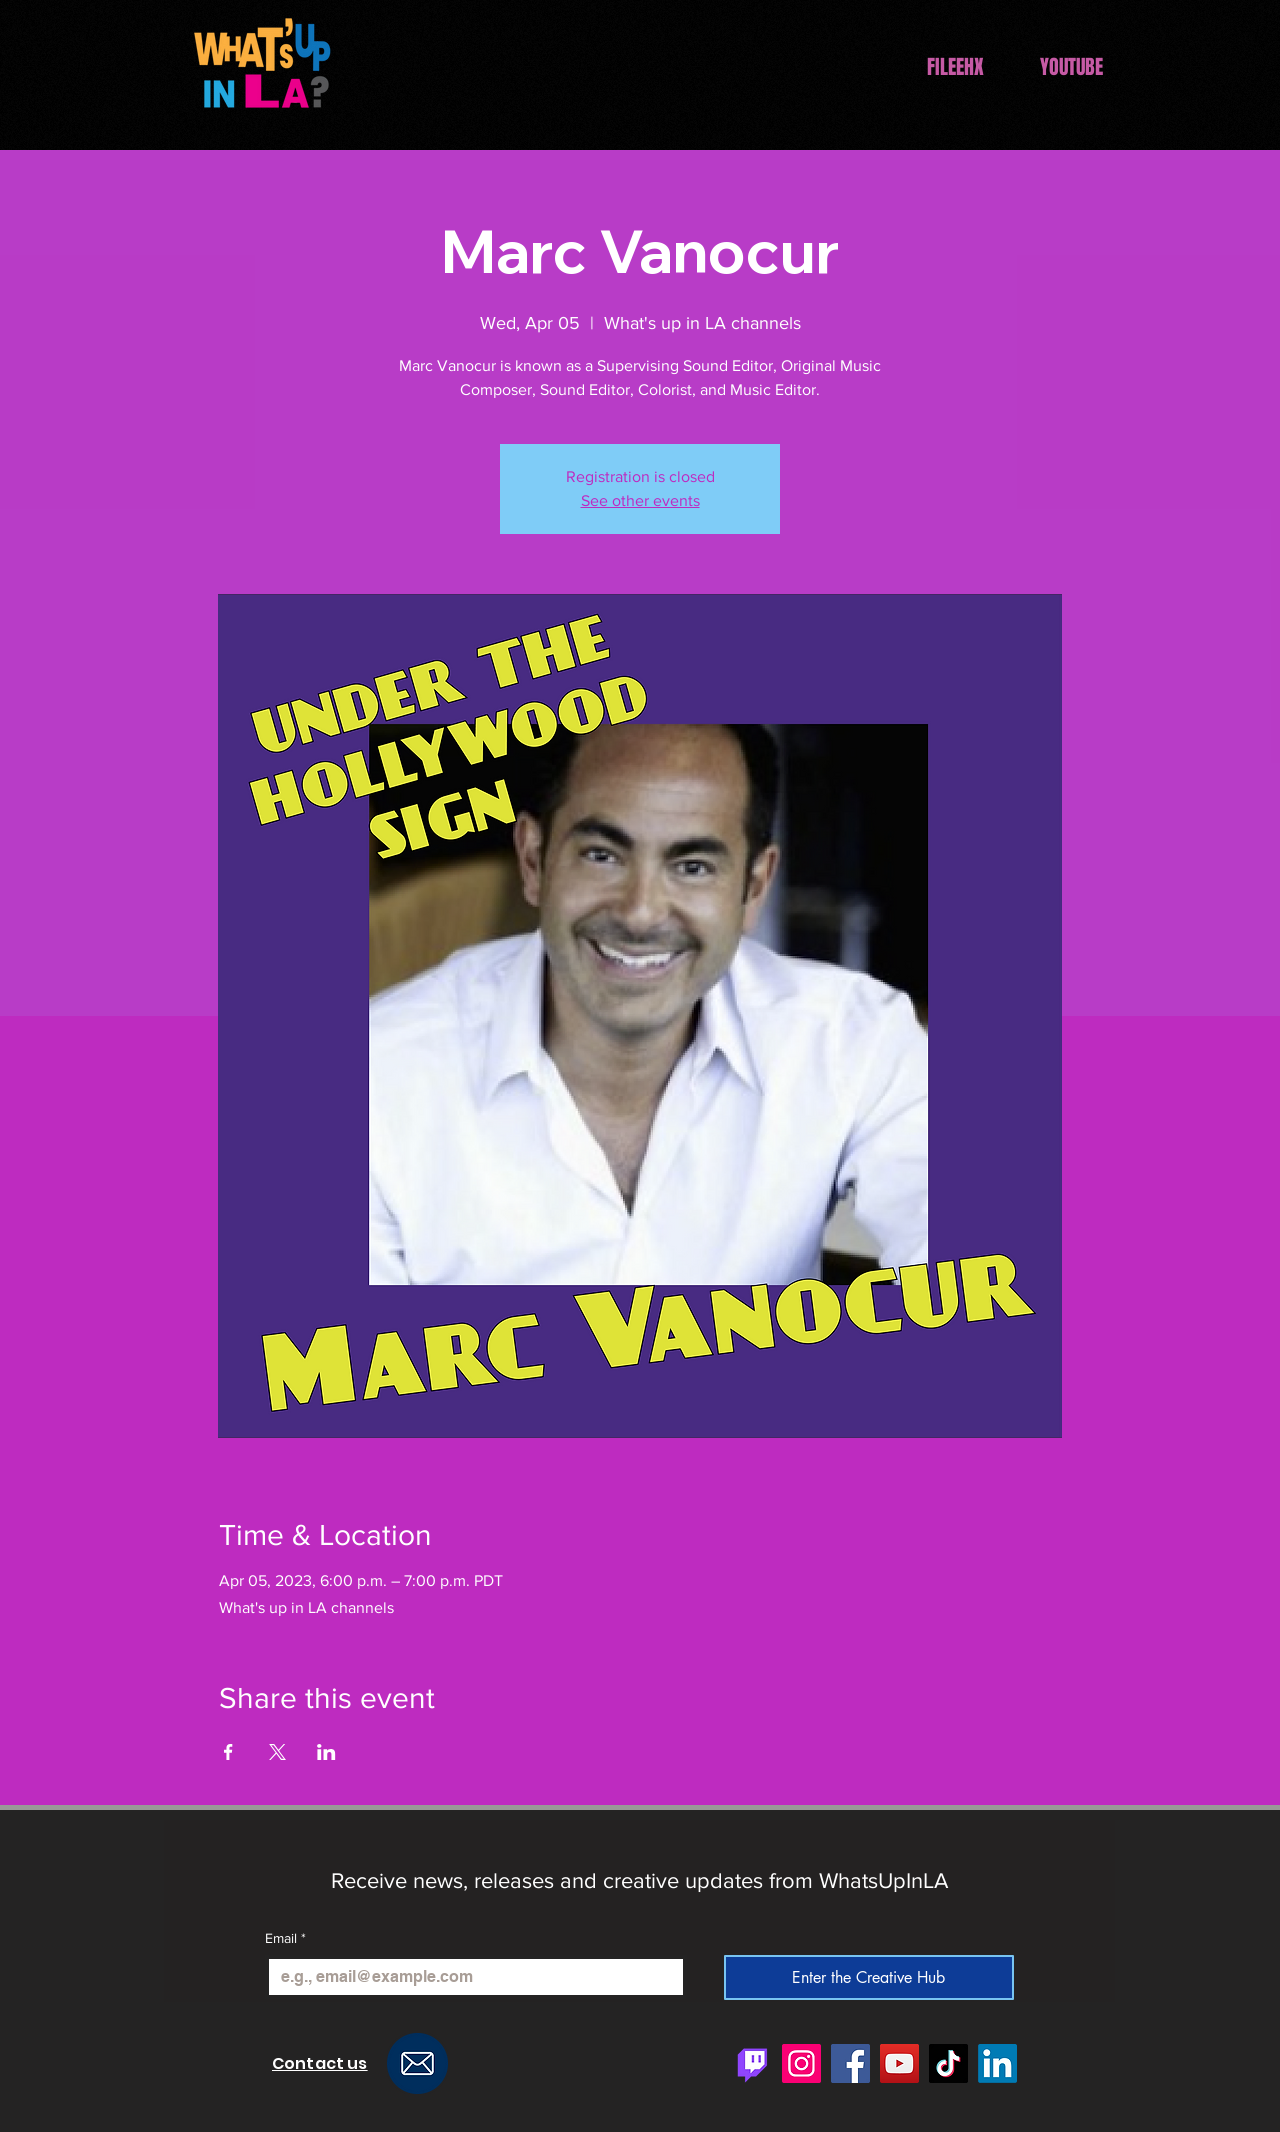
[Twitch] (752, 2063)
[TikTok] (948, 2063)
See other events (640, 500)
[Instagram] (801, 2063)
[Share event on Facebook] (228, 1752)
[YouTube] (899, 2063)
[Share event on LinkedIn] (326, 1752)
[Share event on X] (277, 1752)
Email (285, 1938)
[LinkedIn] (997, 2063)
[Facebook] (850, 2063)
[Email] (470, 1977)
